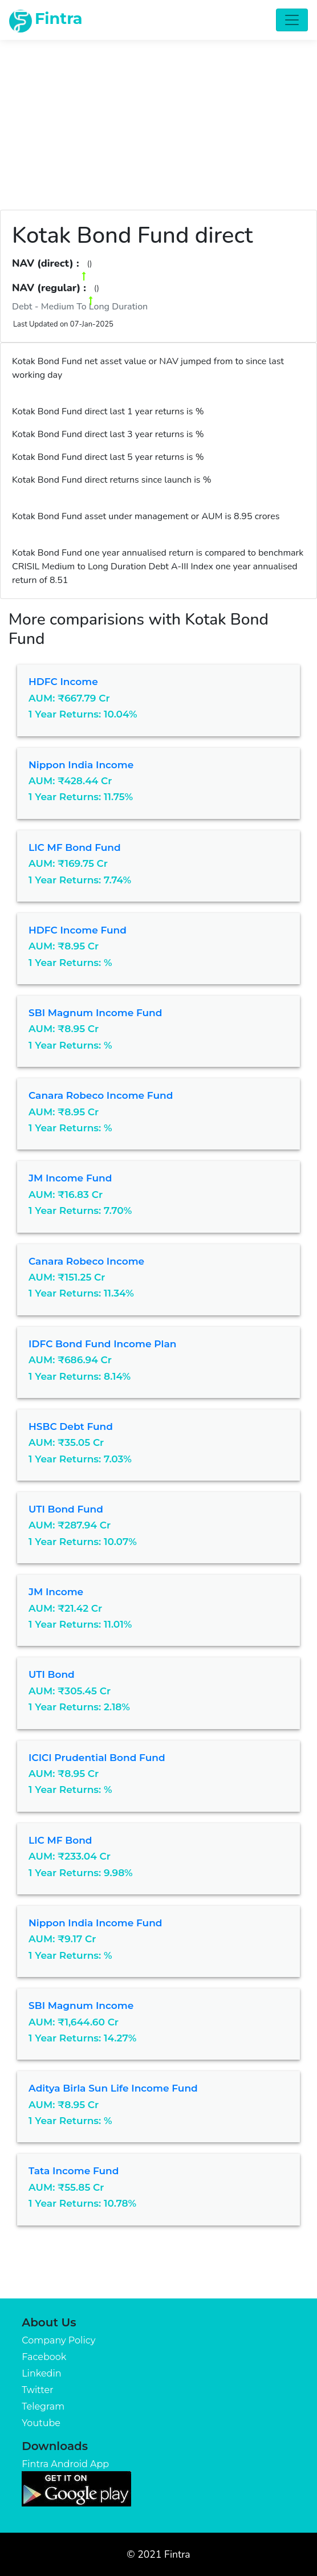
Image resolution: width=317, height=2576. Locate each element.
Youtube (41, 2423)
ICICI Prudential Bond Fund (97, 1757)
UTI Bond (52, 1674)
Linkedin (41, 2373)
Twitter (37, 2390)
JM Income (56, 1591)
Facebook (44, 2356)
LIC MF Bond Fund (75, 847)
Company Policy (58, 2340)
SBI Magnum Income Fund (95, 1012)
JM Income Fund (70, 1178)
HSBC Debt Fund (71, 1426)
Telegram (43, 2406)
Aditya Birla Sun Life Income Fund (113, 2088)
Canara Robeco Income (86, 1261)
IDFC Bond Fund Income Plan (102, 1344)
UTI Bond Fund (66, 1509)
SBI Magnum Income (81, 2005)
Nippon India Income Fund (95, 1923)
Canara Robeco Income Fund (101, 1095)
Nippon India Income (81, 765)
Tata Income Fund (74, 2170)
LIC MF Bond (60, 1840)
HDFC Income (63, 681)
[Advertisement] (158, 118)
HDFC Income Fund (78, 930)
